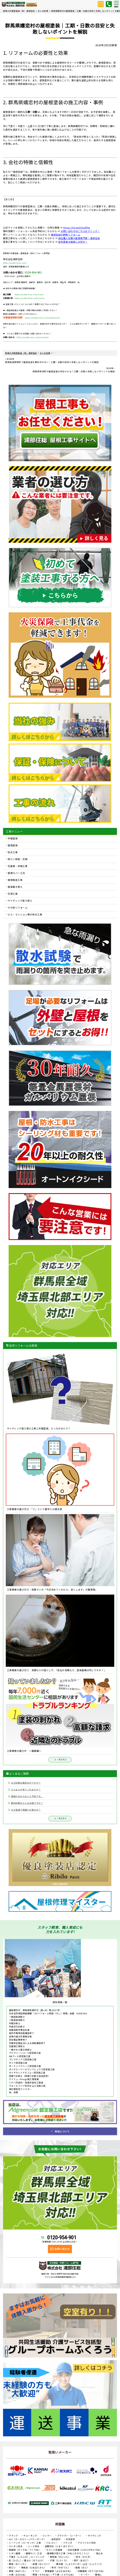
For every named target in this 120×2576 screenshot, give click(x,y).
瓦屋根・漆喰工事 (17, 866)
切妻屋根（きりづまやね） (91, 2571)
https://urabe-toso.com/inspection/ (42, 317)
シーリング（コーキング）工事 (25, 2542)
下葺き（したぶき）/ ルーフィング (27, 2556)
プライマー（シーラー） (69, 2535)
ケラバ (35, 2571)
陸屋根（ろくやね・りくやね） (25, 2549)
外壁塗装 (13, 838)
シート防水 (33, 2546)
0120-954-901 (33, 272)
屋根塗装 (13, 845)
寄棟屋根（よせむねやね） (58, 2571)
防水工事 (13, 852)
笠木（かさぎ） (84, 2556)
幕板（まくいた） (18, 2564)
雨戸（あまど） (82, 2560)
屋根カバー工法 (16, 873)
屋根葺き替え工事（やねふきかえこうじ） (69, 2553)
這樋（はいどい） (41, 2564)
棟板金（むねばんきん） (33, 2567)
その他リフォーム (17, 907)
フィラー (47, 2535)
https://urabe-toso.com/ (15, 262)
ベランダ (67, 2542)
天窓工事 (13, 893)
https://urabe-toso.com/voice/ (30, 298)
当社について (62, 2131)
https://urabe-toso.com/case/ (29, 294)
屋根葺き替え (15, 886)
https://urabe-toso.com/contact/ (33, 337)
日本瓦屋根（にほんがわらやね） (85, 2549)
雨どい (12, 2567)
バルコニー (52, 2542)
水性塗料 (70, 2539)
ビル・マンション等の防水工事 (25, 914)
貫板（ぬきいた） (18, 2571)
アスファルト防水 (87, 2542)
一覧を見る (60, 1759)
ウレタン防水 (16, 2546)
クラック (13, 2535)
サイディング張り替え (20, 900)
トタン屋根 (14, 2553)
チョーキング (30, 2535)
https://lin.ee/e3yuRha (76, 227)
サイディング (94, 2535)
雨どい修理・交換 (17, 859)
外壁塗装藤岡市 (60, 1884)
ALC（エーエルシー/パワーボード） (27, 2539)
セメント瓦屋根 (54, 2549)
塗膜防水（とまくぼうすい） (60, 2546)
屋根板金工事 (15, 880)
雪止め (99, 2553)
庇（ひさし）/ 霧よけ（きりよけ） (27, 2560)
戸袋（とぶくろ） (59, 2560)
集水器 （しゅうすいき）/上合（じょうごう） (79, 2564)
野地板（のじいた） (60, 2556)
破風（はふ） (82, 2567)
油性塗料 (55, 2539)
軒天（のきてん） (61, 2567)
